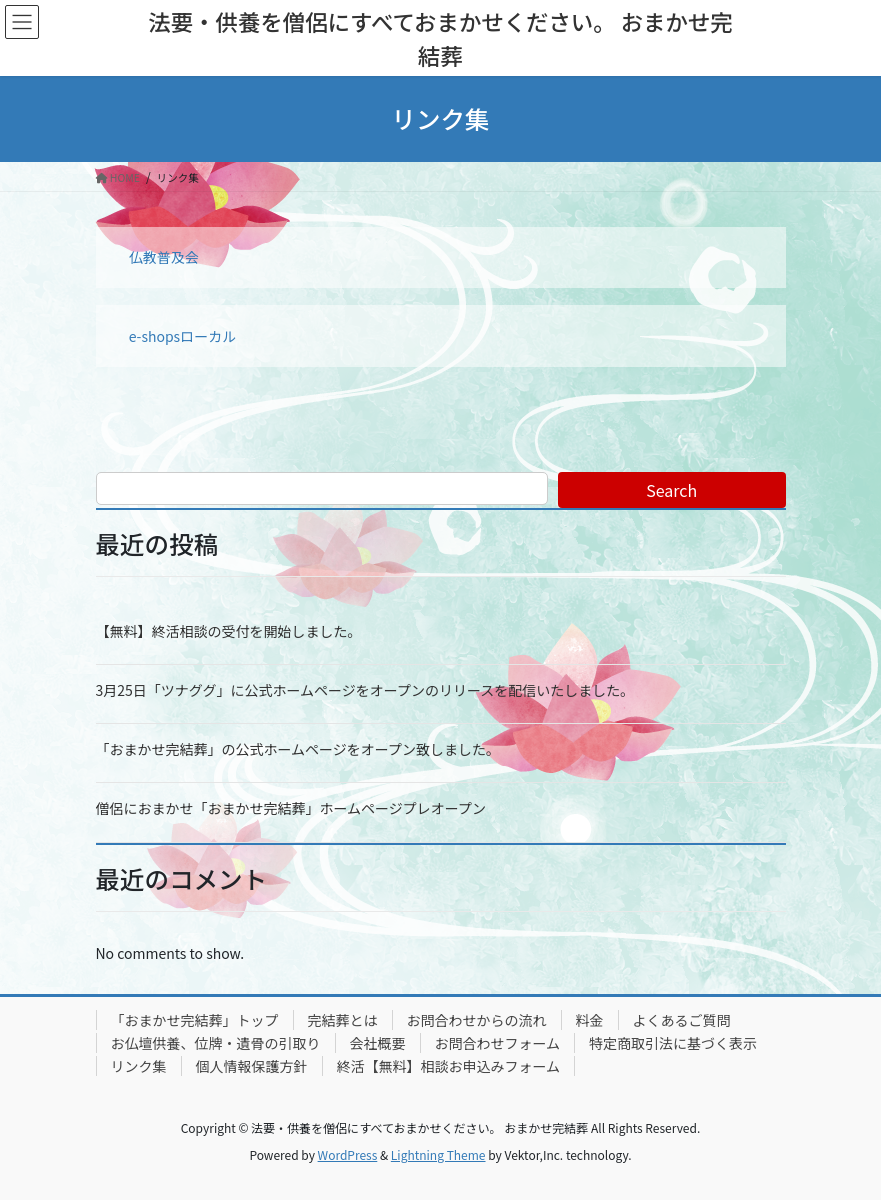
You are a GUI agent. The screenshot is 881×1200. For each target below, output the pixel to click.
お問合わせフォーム (498, 1043)
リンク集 (139, 1066)
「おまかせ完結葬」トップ (195, 1020)
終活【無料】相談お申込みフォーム (449, 1066)
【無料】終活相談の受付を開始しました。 (229, 631)
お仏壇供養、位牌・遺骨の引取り (216, 1043)
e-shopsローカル (182, 336)
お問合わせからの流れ (477, 1020)
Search (671, 490)
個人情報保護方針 (252, 1066)
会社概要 (378, 1043)
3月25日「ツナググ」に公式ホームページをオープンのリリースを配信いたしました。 (365, 690)
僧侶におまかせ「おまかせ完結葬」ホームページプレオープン (291, 808)
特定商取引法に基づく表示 (673, 1043)
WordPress (348, 1154)
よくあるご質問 (682, 1020)
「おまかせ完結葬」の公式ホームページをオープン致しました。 (298, 749)
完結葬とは (343, 1020)
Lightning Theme (438, 1154)
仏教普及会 (164, 257)
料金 (590, 1020)
